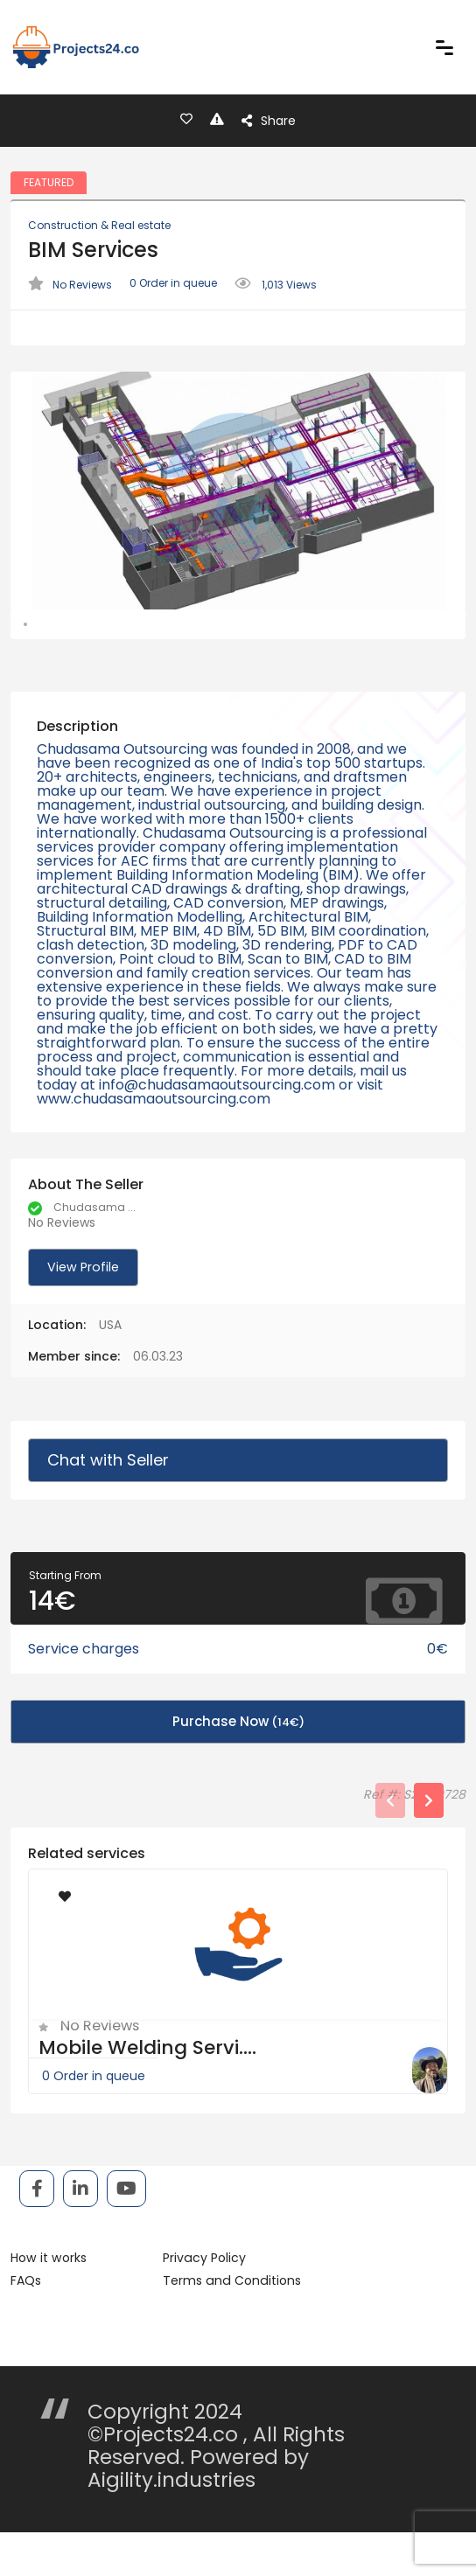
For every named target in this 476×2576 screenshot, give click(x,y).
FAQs (25, 2327)
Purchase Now (238, 1767)
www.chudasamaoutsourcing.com (153, 1145)
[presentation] (390, 1845)
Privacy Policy (201, 2304)
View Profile (81, 1313)
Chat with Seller (107, 1506)
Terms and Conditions (228, 2327)
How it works (47, 2304)
